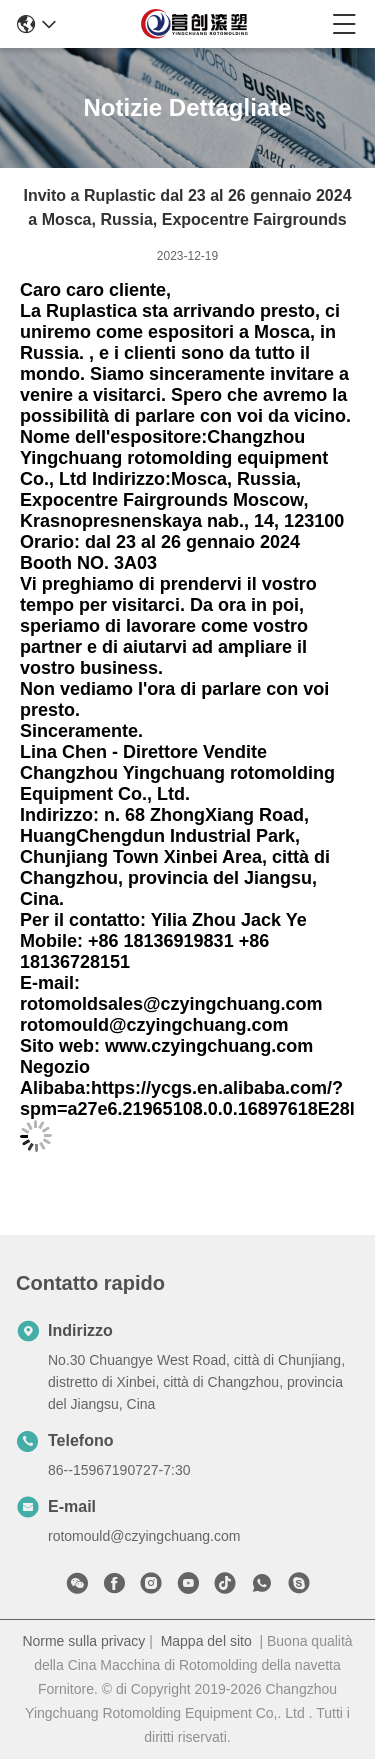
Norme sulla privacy (83, 1641)
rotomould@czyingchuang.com (144, 1536)
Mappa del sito (206, 1641)
